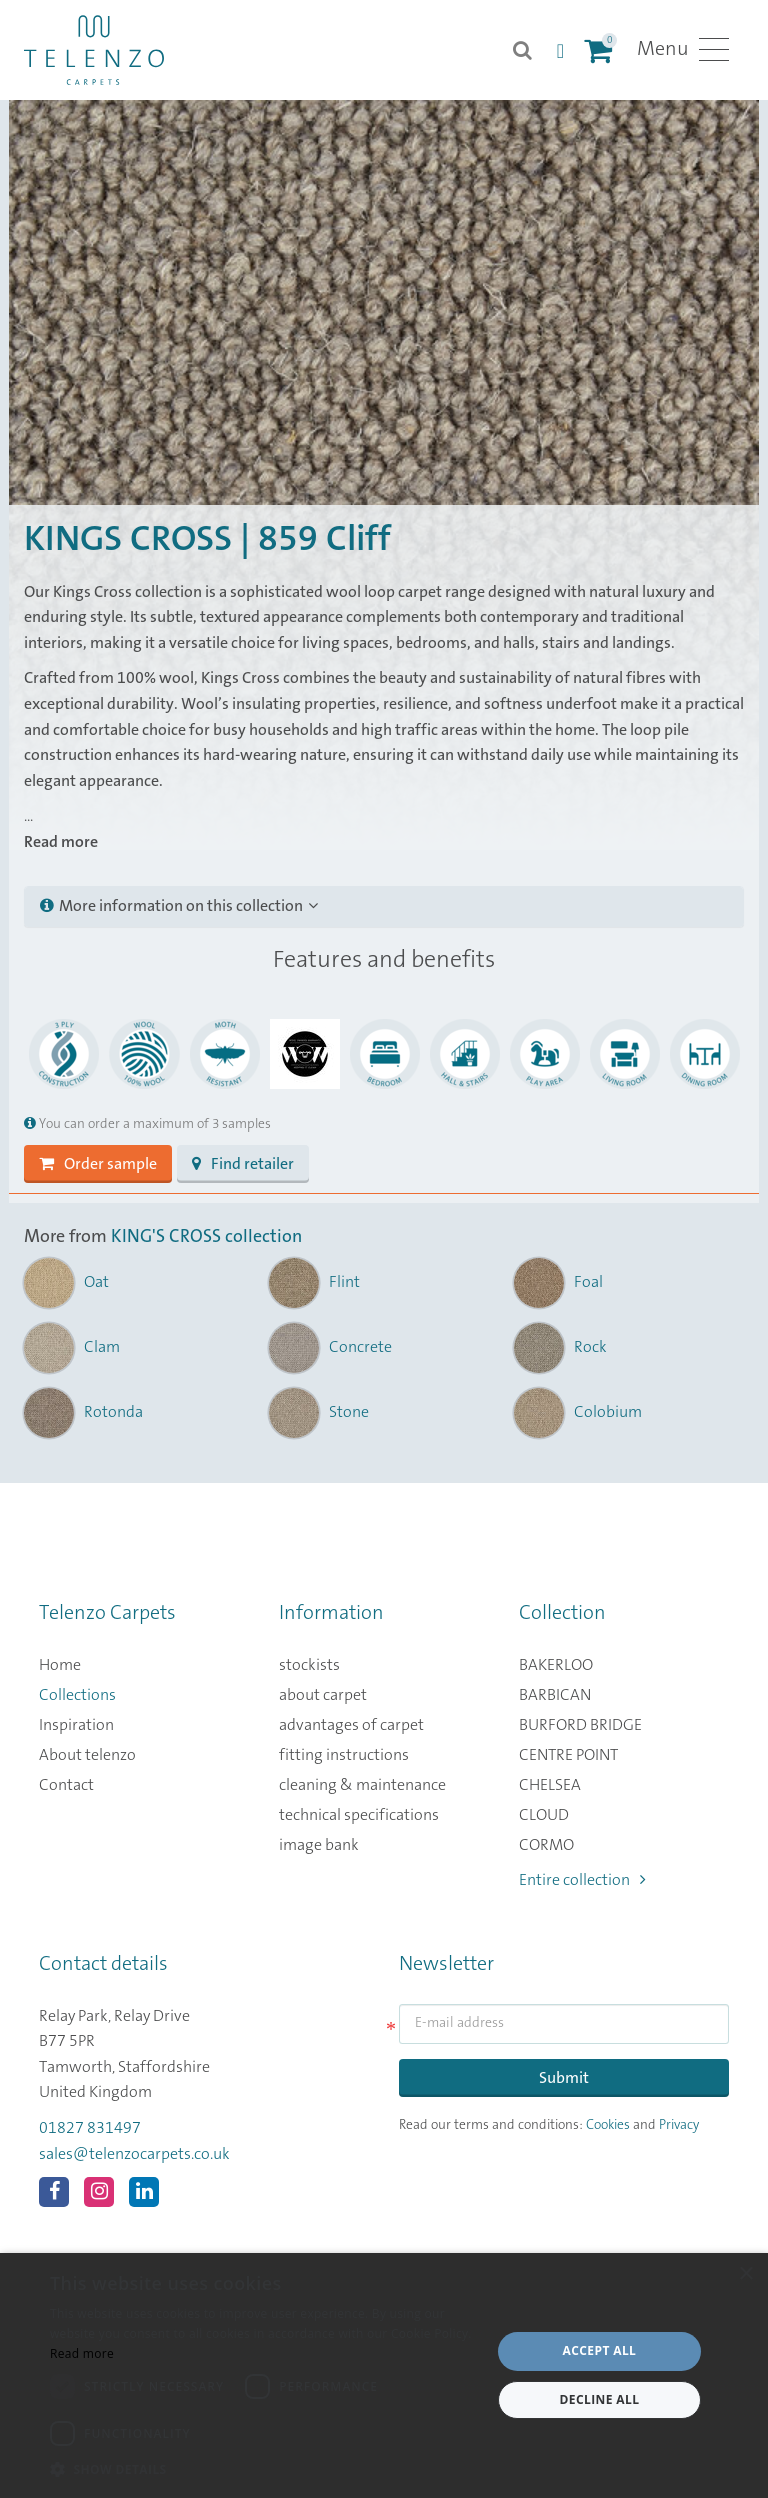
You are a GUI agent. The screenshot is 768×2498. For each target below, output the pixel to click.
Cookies (608, 2125)
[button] (264, 2470)
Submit (564, 2078)
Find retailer (243, 1164)
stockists (309, 1665)
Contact (66, 1785)
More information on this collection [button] (179, 906)
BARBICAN (555, 1695)
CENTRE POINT (568, 1755)
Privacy (679, 2125)
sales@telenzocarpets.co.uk (134, 2154)
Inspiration (76, 1725)
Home (60, 1665)
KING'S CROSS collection (206, 1237)
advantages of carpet (351, 1725)
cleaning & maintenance (362, 1785)
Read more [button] (61, 842)
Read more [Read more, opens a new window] (82, 2353)
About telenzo (87, 1755)
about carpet (323, 1695)
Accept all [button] (600, 2350)
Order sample (98, 1164)
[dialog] (384, 2375)
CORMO (546, 1845)
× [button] (745, 2274)
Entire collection (582, 1880)
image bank (319, 1845)
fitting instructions (344, 1755)
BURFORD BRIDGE (580, 1725)
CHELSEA (550, 1785)
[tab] (384, 907)
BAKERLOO (556, 1665)
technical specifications (359, 1815)
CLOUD (544, 1815)
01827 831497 (90, 2128)
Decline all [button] (600, 2399)
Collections (77, 1695)
